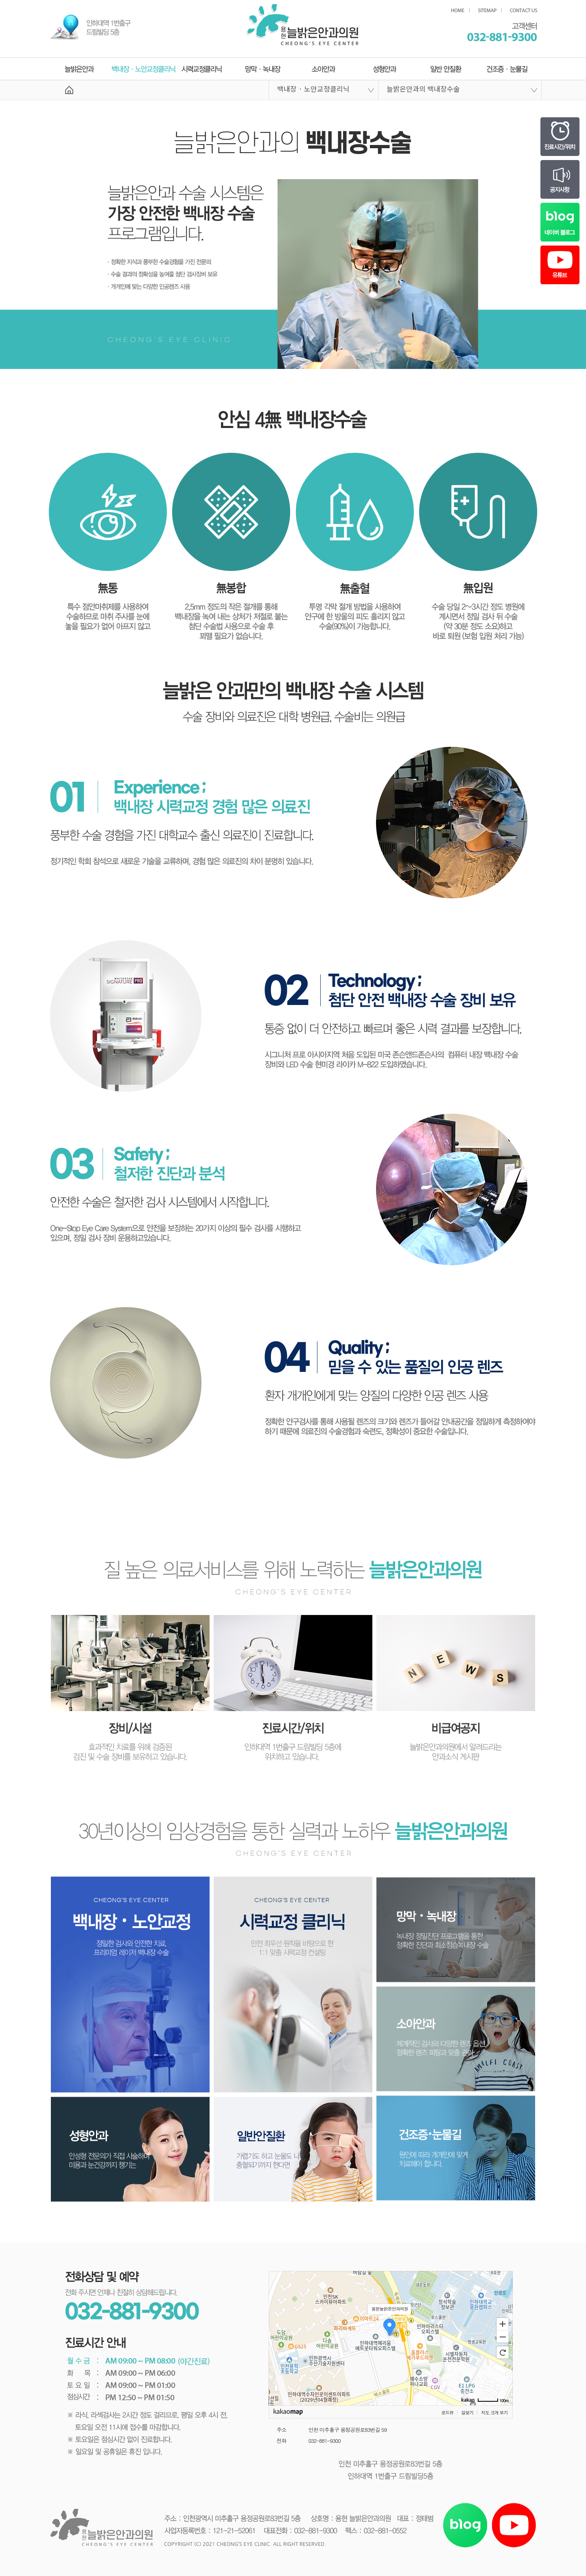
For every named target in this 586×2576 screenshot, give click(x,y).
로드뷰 (447, 2412)
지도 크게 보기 (494, 2412)
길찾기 (467, 2412)
